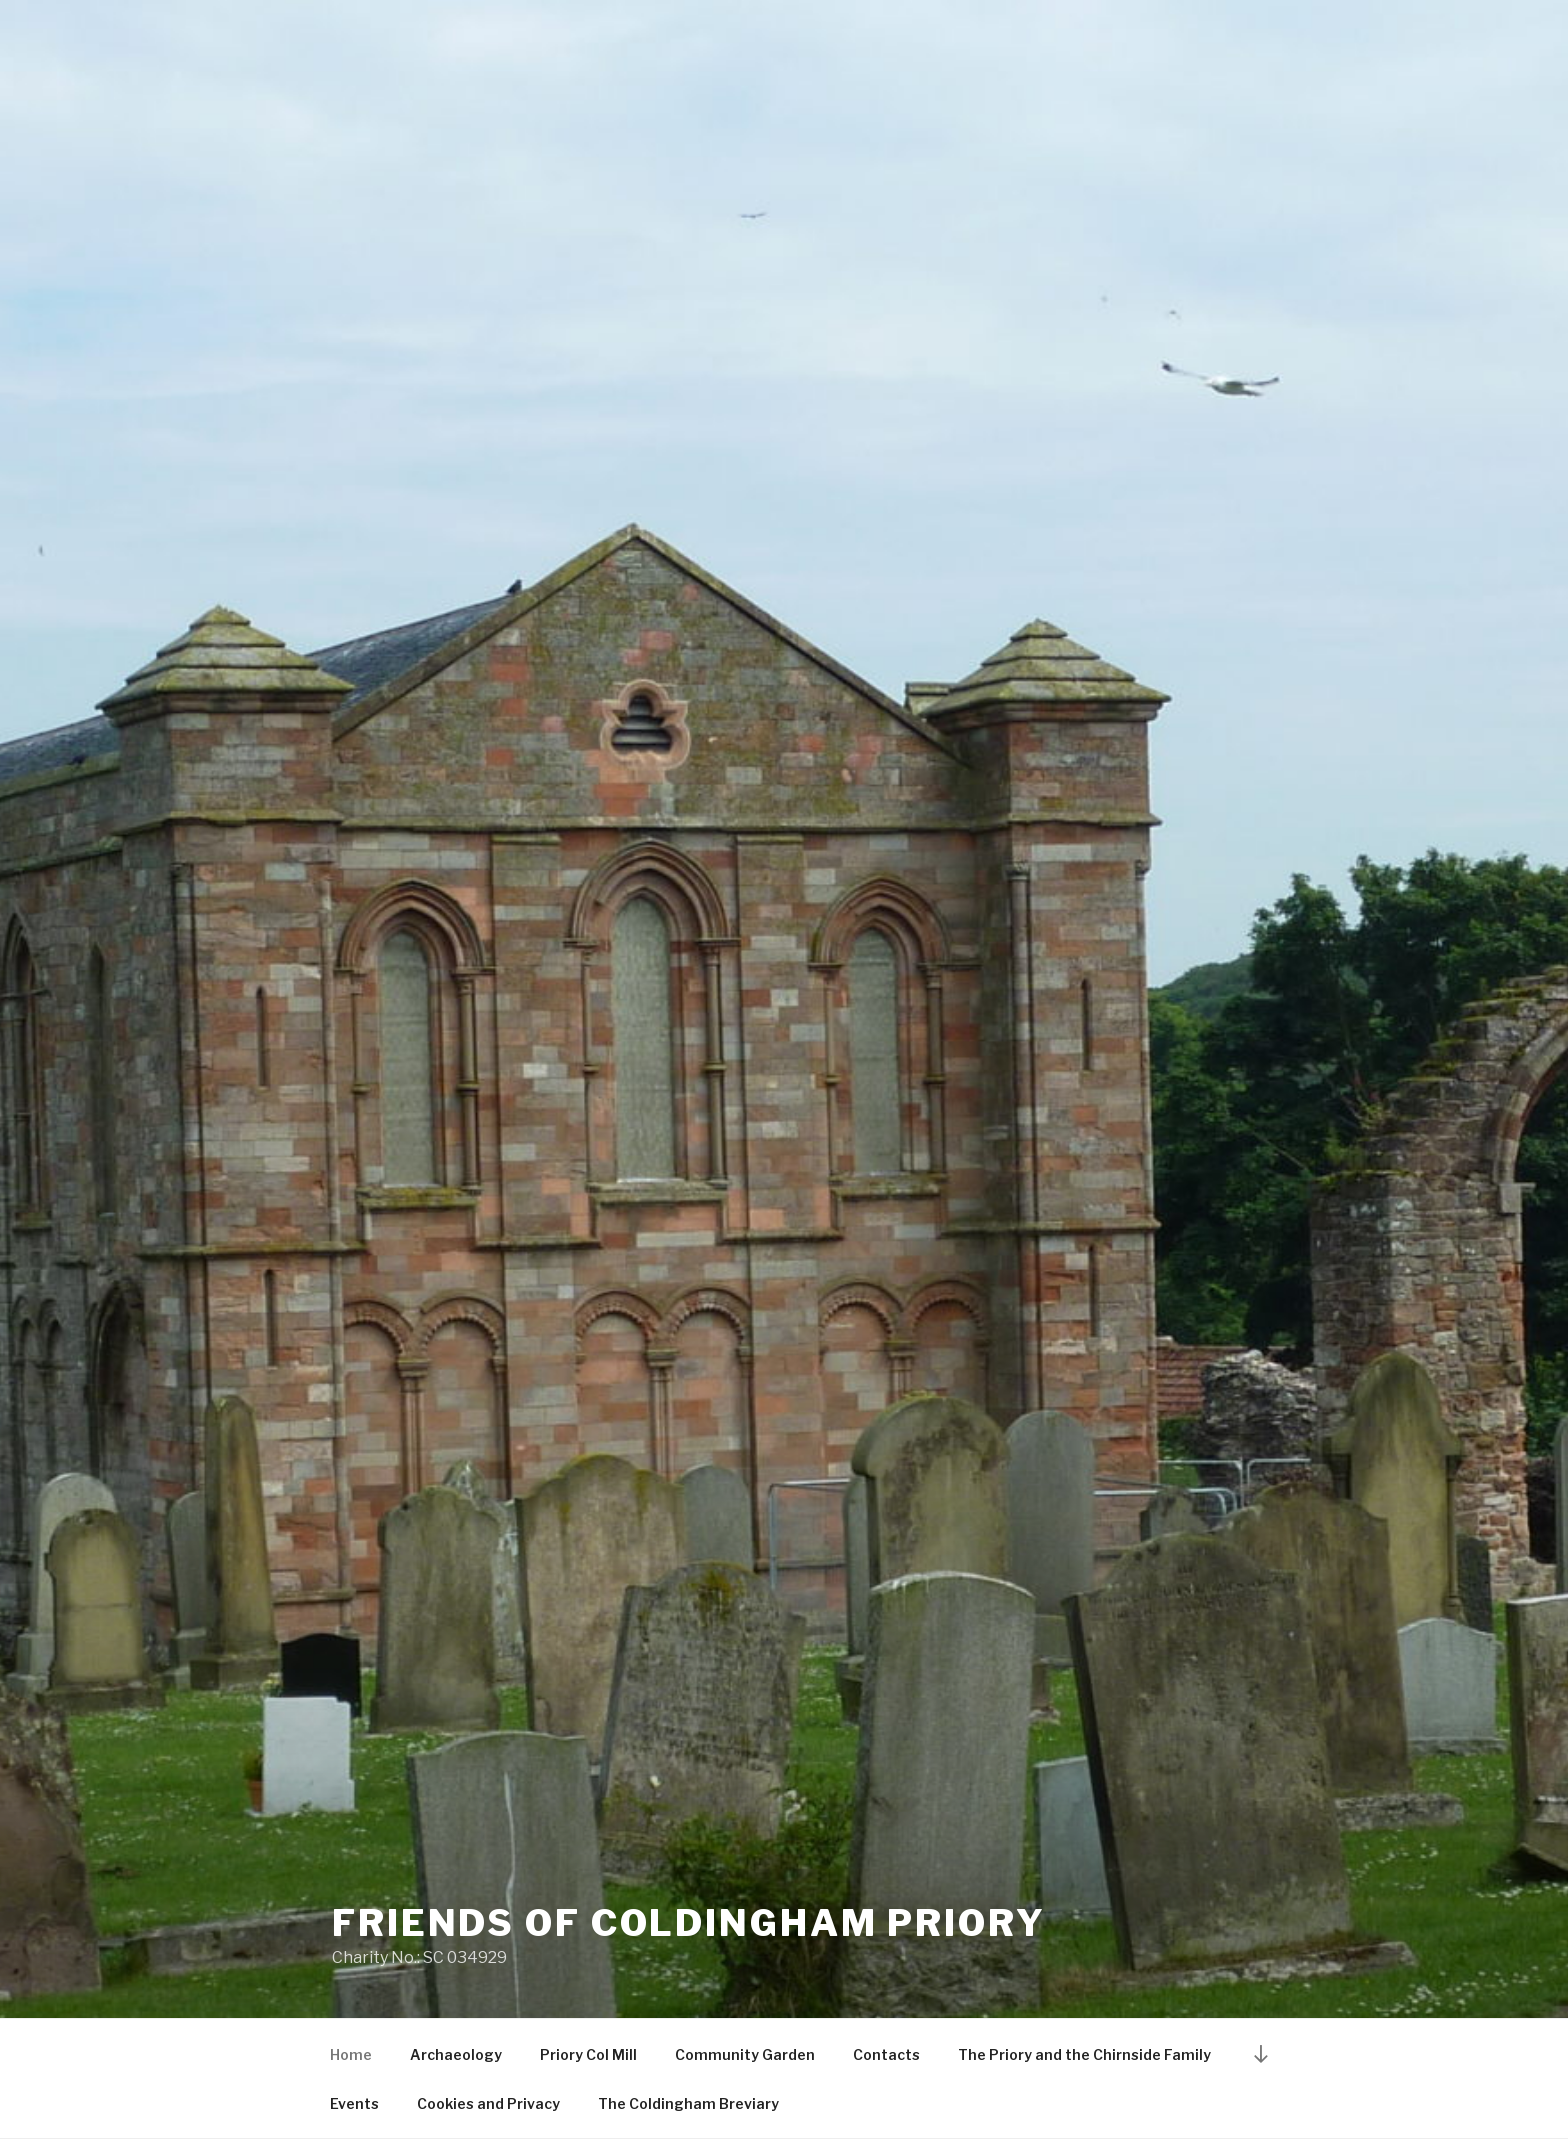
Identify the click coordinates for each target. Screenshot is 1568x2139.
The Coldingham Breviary (688, 2103)
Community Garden (745, 2054)
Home (351, 2054)
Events (354, 2103)
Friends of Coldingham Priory (689, 1923)
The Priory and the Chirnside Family (1084, 2054)
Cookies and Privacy (488, 2103)
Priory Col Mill (588, 2054)
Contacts (886, 2054)
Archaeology (456, 2054)
